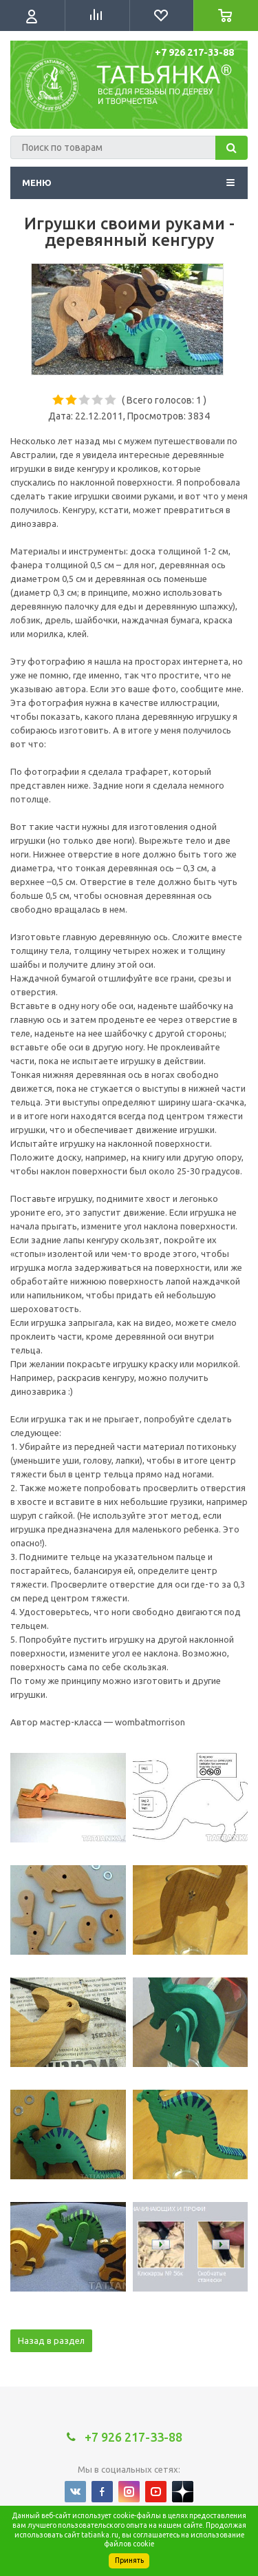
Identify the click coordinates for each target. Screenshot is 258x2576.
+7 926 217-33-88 (194, 52)
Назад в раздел (51, 2340)
